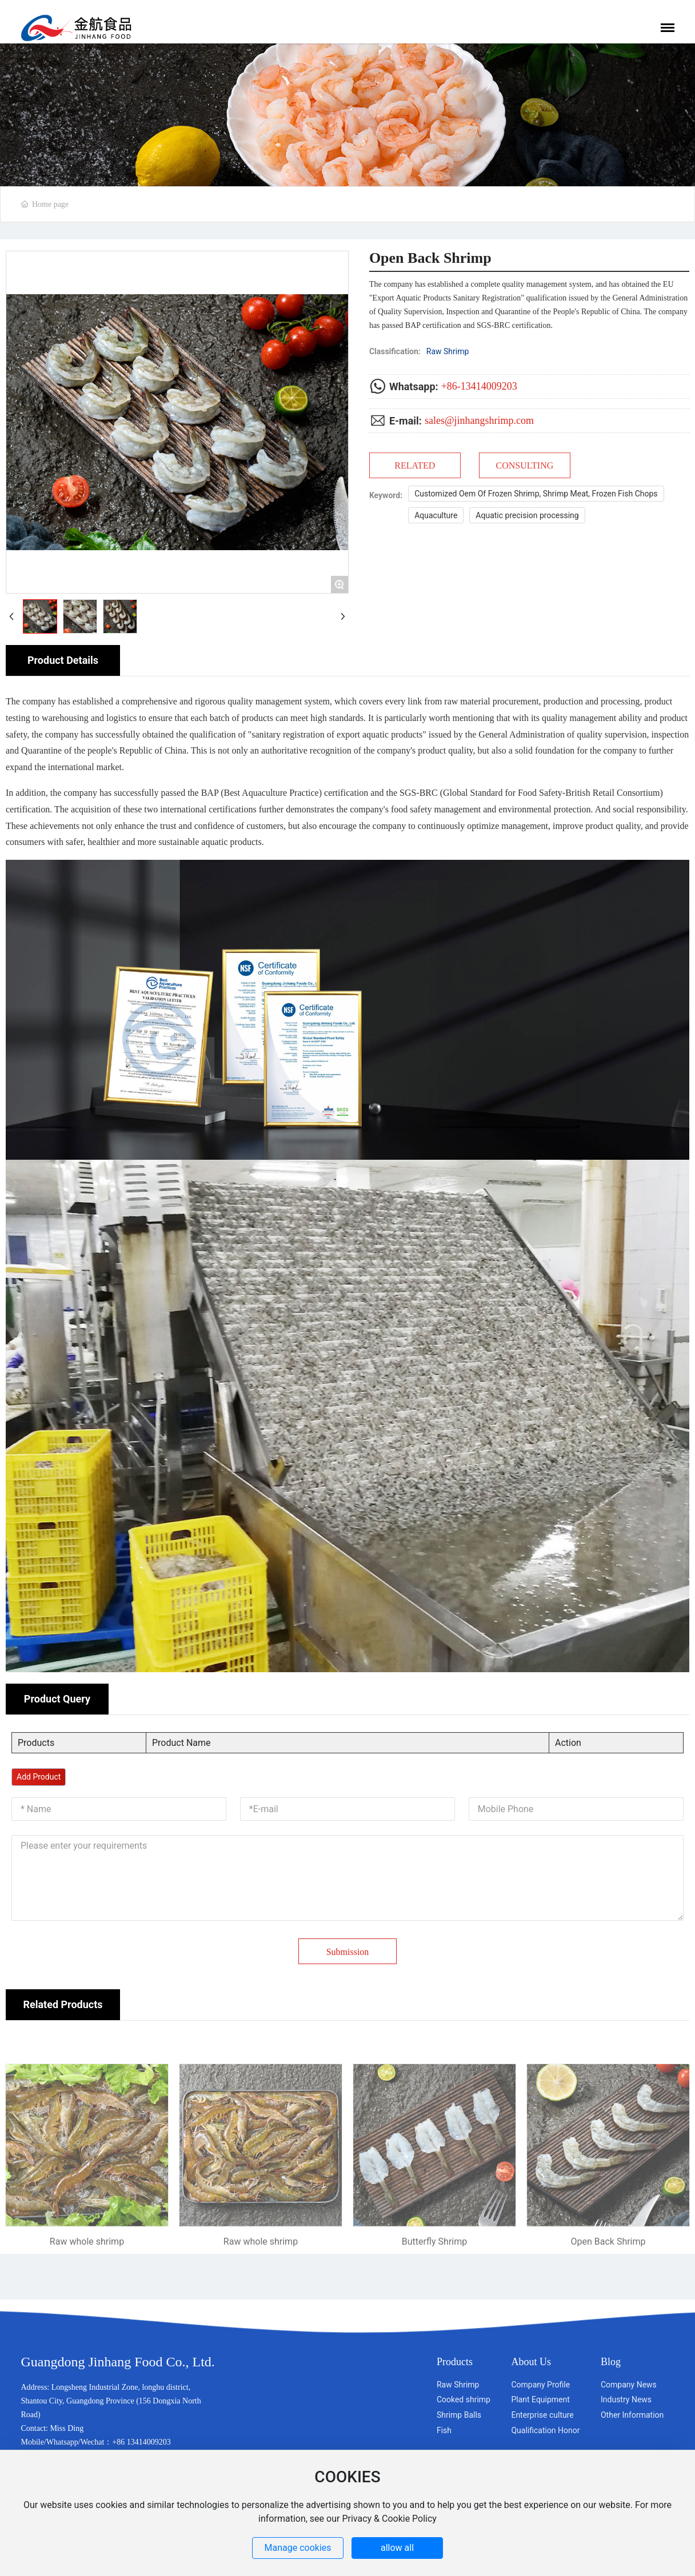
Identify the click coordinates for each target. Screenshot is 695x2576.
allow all (397, 2547)
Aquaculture (435, 515)
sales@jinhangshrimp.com (479, 420)
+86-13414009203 (479, 386)
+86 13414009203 (141, 2442)
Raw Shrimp (447, 351)
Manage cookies (298, 2547)
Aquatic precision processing (527, 515)
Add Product (39, 1776)
